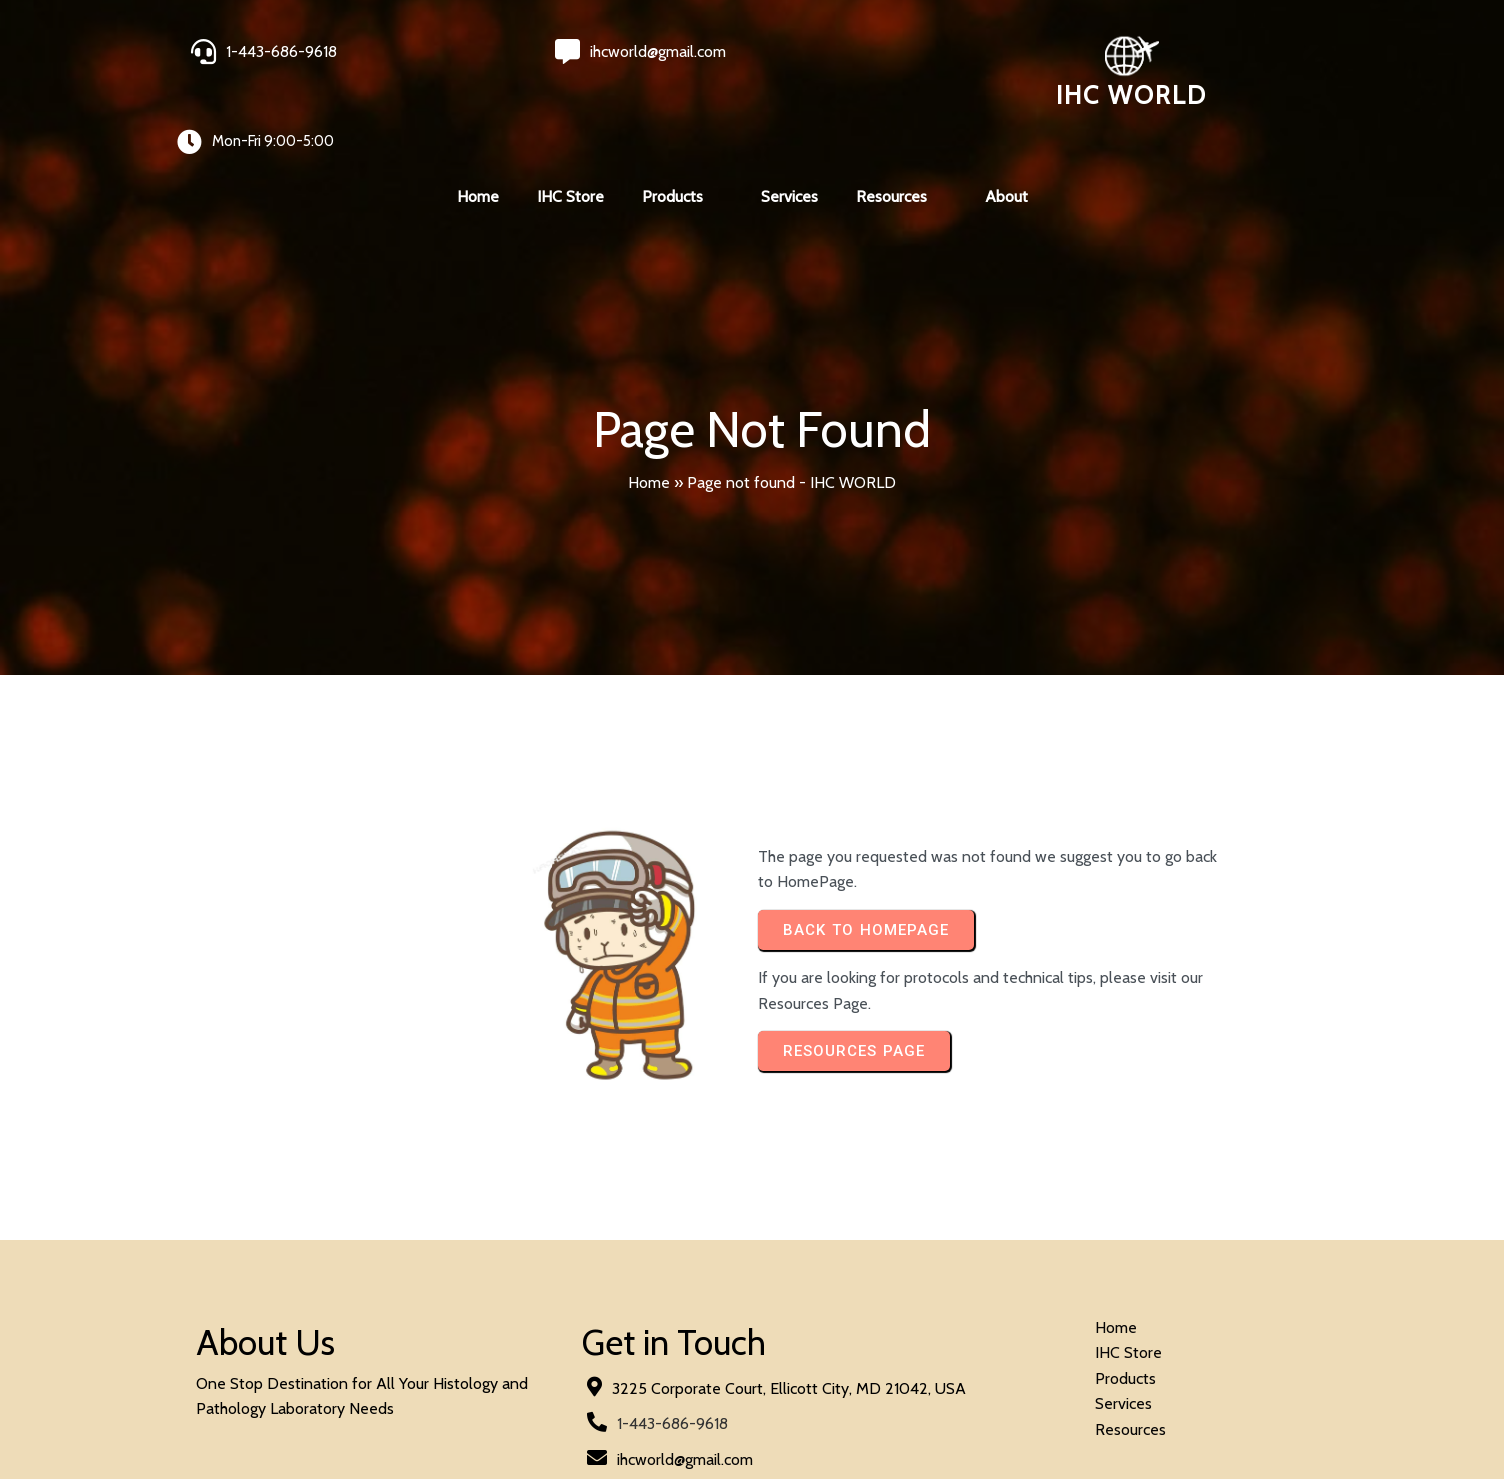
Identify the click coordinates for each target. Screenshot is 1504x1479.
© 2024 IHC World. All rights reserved (327, 1410)
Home (649, 409)
